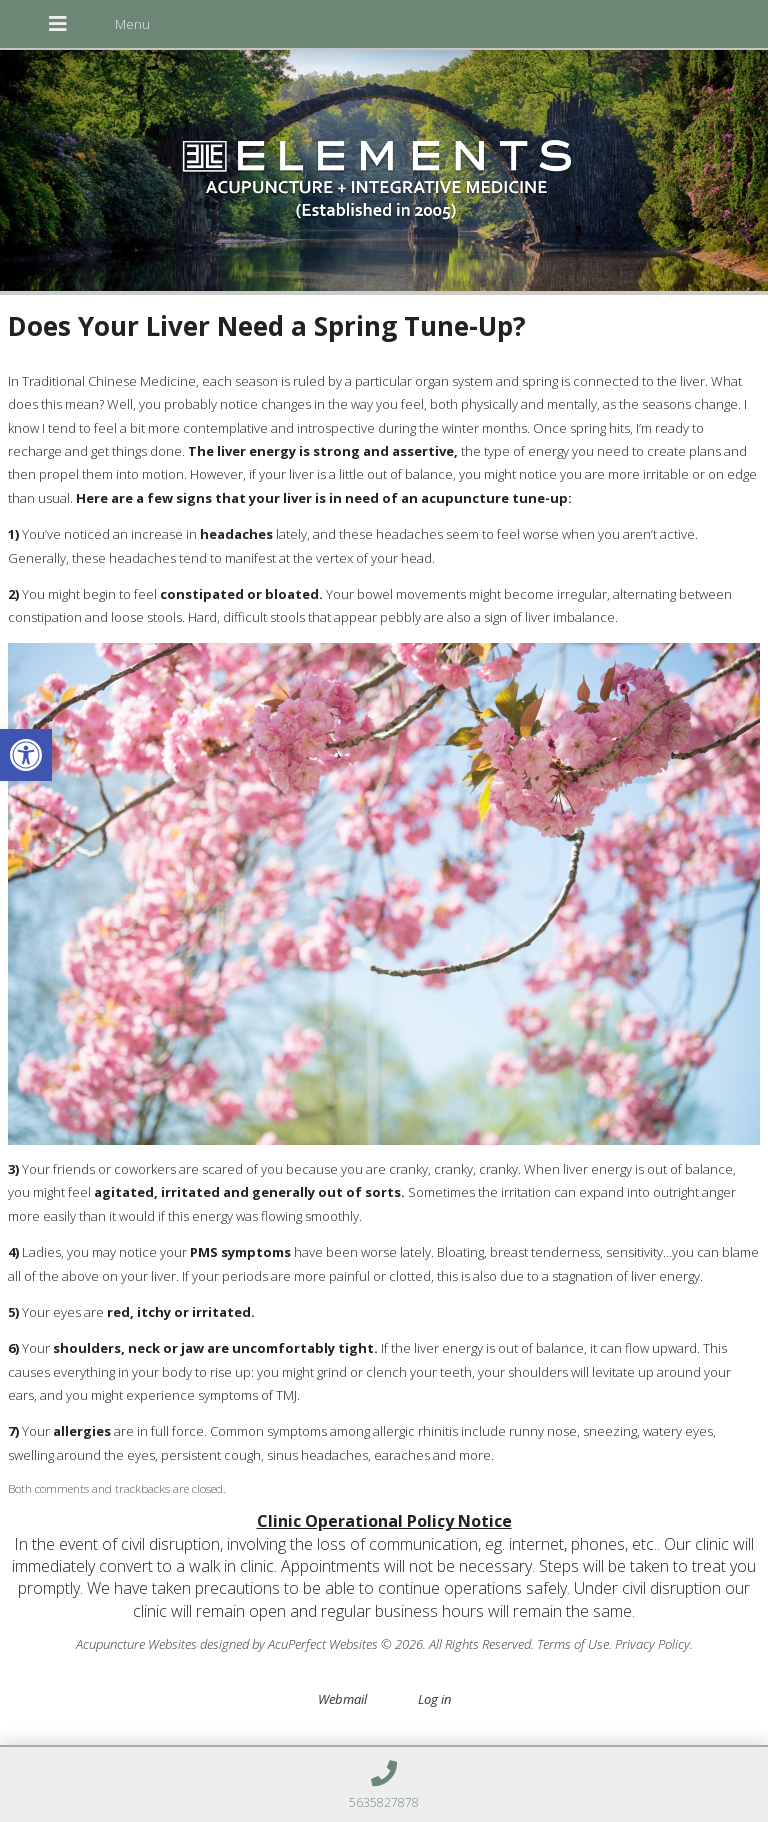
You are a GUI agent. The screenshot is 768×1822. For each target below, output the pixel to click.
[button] (26, 755)
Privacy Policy (652, 1644)
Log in (434, 1699)
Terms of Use (573, 1644)
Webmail (342, 1699)
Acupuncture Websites (136, 1644)
